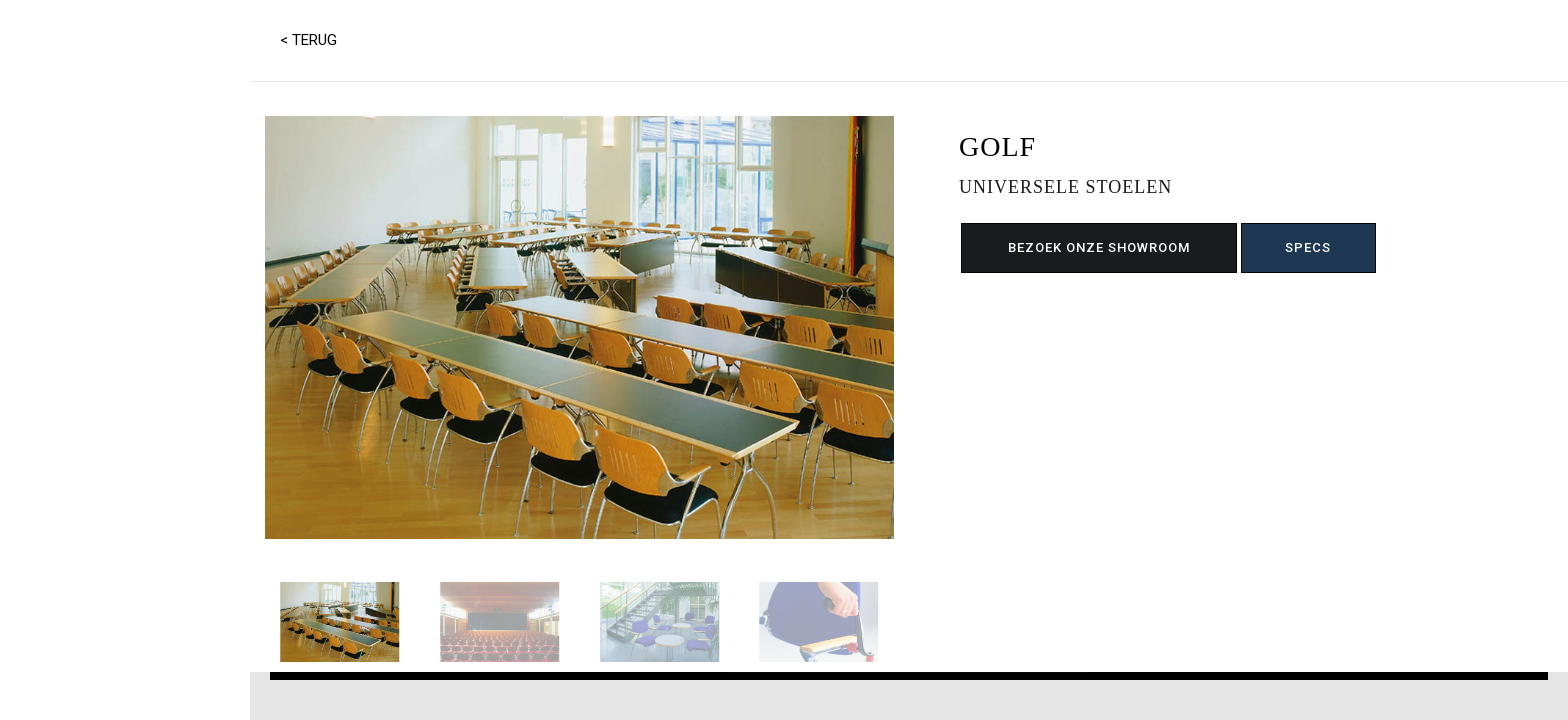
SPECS (1308, 247)
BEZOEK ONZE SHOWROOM (1099, 247)
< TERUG (308, 40)
